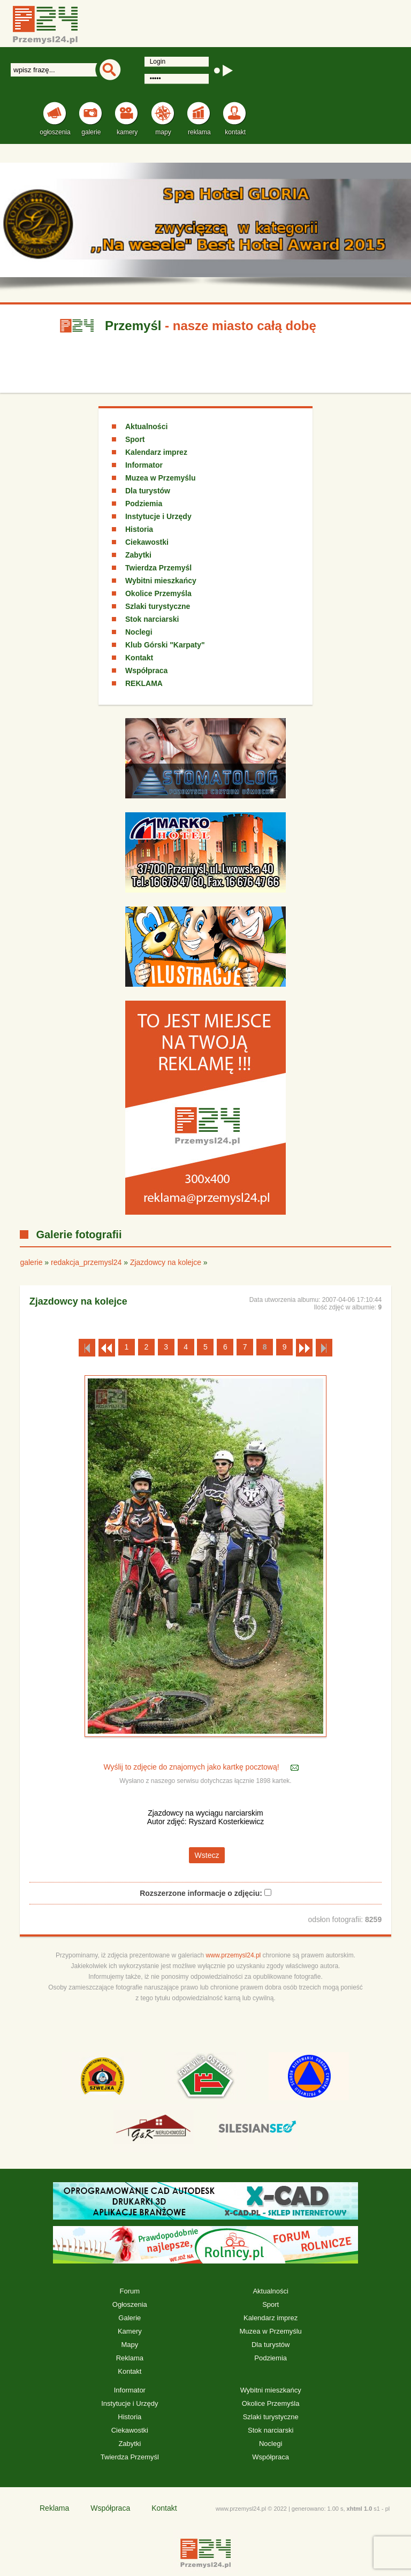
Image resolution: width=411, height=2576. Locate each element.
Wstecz (207, 1855)
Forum (130, 2291)
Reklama (129, 2358)
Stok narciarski (152, 619)
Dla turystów (147, 490)
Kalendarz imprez (156, 452)
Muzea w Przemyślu (160, 478)
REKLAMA (144, 683)
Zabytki (138, 555)
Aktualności (146, 426)
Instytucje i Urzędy (158, 516)
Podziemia (143, 503)
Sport (135, 439)
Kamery (130, 2331)
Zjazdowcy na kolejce (165, 1262)
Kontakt (139, 657)
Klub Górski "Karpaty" (165, 645)
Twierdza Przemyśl (158, 567)
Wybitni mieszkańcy (160, 580)
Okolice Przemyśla (158, 593)
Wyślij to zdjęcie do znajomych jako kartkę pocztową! (192, 1767)
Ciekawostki (147, 542)
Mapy (129, 2345)
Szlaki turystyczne (157, 606)
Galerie (129, 2318)
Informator (144, 465)
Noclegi (139, 632)
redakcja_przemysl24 (86, 1262)
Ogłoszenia (129, 2304)
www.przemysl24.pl (233, 1955)
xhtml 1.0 (359, 2508)
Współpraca (146, 670)
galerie (31, 1262)
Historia (139, 529)
